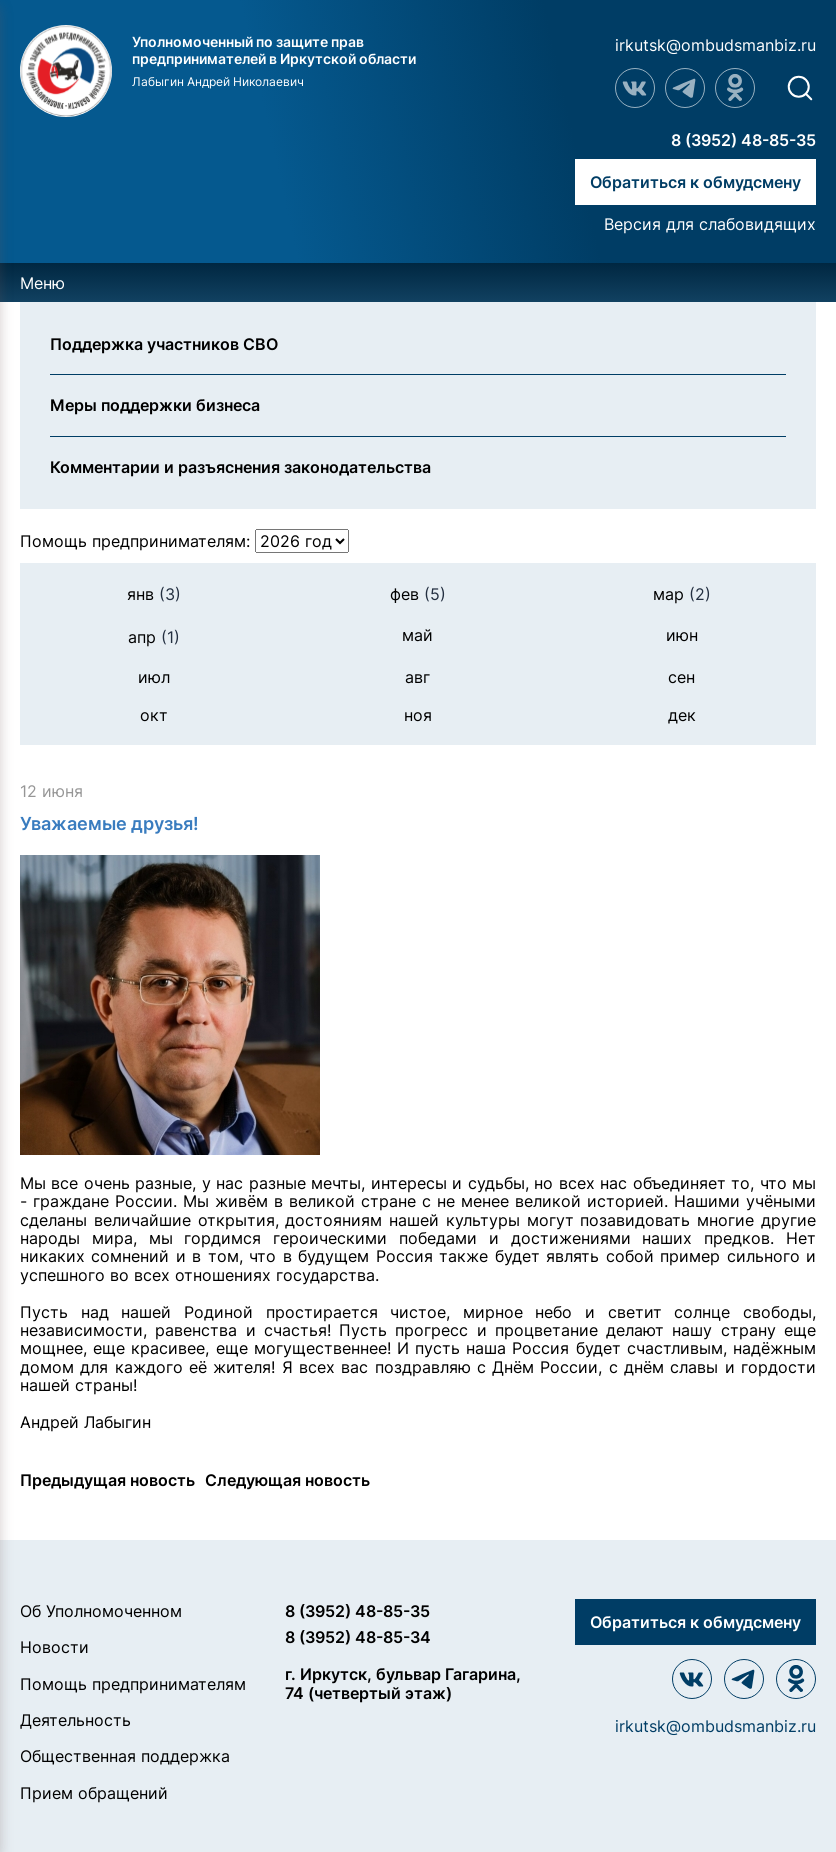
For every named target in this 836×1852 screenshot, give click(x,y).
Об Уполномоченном (101, 1611)
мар (682, 594)
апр (154, 637)
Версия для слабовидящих (710, 224)
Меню (42, 283)
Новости (54, 1647)
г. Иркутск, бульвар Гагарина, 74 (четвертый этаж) (403, 1683)
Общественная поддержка (125, 1756)
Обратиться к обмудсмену (695, 182)
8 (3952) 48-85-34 (358, 1637)
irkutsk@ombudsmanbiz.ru (715, 45)
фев (418, 594)
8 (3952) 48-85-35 (743, 140)
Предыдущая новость (107, 1480)
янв (154, 594)
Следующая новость (287, 1480)
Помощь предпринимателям (133, 1684)
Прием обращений (94, 1793)
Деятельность (75, 1720)
